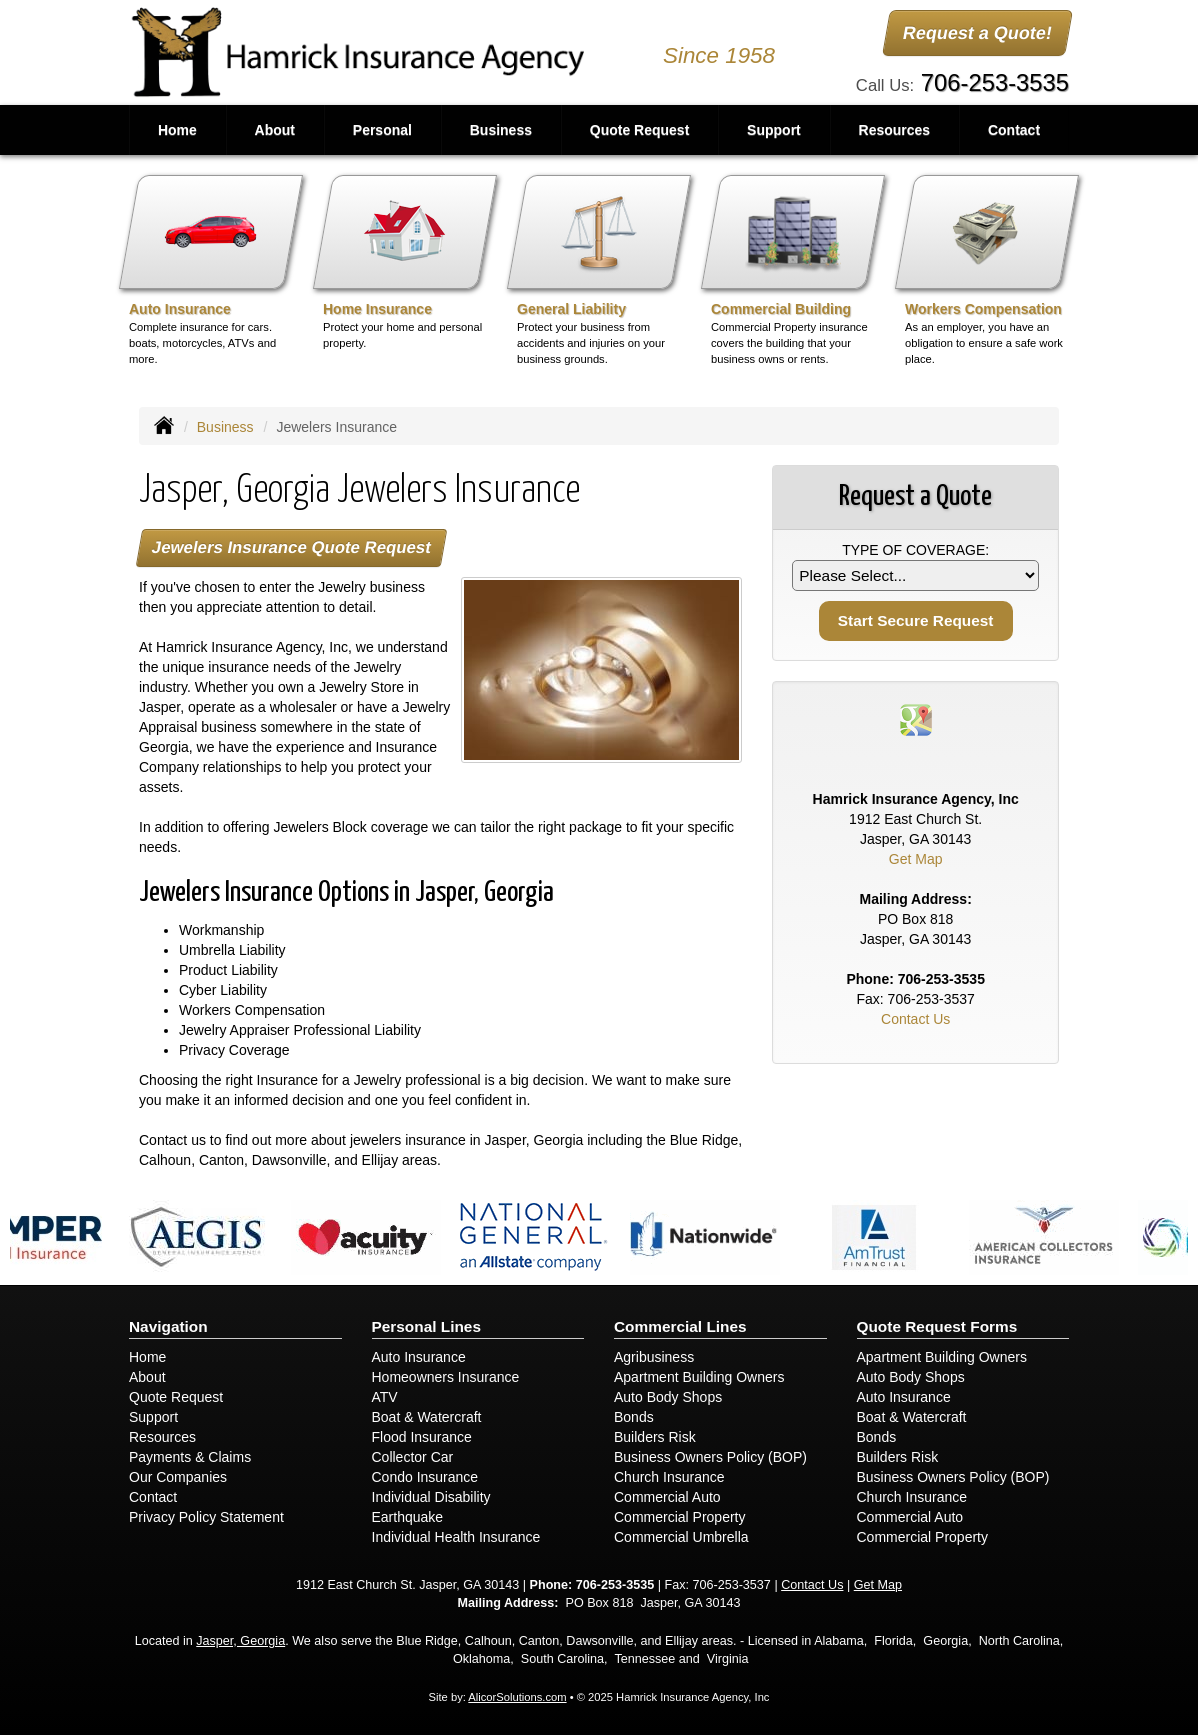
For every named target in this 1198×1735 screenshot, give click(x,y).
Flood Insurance (422, 1437)
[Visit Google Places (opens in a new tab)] (916, 719)
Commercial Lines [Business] (680, 1326)
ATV (385, 1397)
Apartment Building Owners (699, 1377)
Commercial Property (679, 1517)
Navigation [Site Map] (168, 1326)
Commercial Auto (667, 1497)
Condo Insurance (425, 1477)
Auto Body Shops (668, 1397)
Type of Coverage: (915, 550)
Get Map (916, 859)
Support (153, 1417)
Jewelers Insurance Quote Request (291, 547)
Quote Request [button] (640, 130)
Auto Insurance (419, 1357)
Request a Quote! (977, 33)
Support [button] (774, 130)
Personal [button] (382, 130)
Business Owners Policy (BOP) (710, 1457)
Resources (162, 1437)
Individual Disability (431, 1497)
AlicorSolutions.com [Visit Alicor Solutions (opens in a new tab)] (517, 1697)
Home (177, 130)
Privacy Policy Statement (206, 1517)
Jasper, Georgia (240, 1641)
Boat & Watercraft (427, 1417)
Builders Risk (655, 1437)
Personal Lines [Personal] (427, 1326)
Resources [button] (895, 130)
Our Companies (178, 1477)
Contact (1014, 130)
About (275, 130)
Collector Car (413, 1457)
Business (225, 427)
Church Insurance (669, 1477)
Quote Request (176, 1397)
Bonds (634, 1417)
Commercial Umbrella (681, 1537)
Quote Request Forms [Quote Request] (937, 1326)
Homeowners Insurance (446, 1377)
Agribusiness (654, 1357)
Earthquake (408, 1517)
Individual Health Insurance (456, 1537)
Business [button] (501, 130)
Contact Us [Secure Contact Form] (915, 1019)
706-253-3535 (995, 82)
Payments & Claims (190, 1457)
